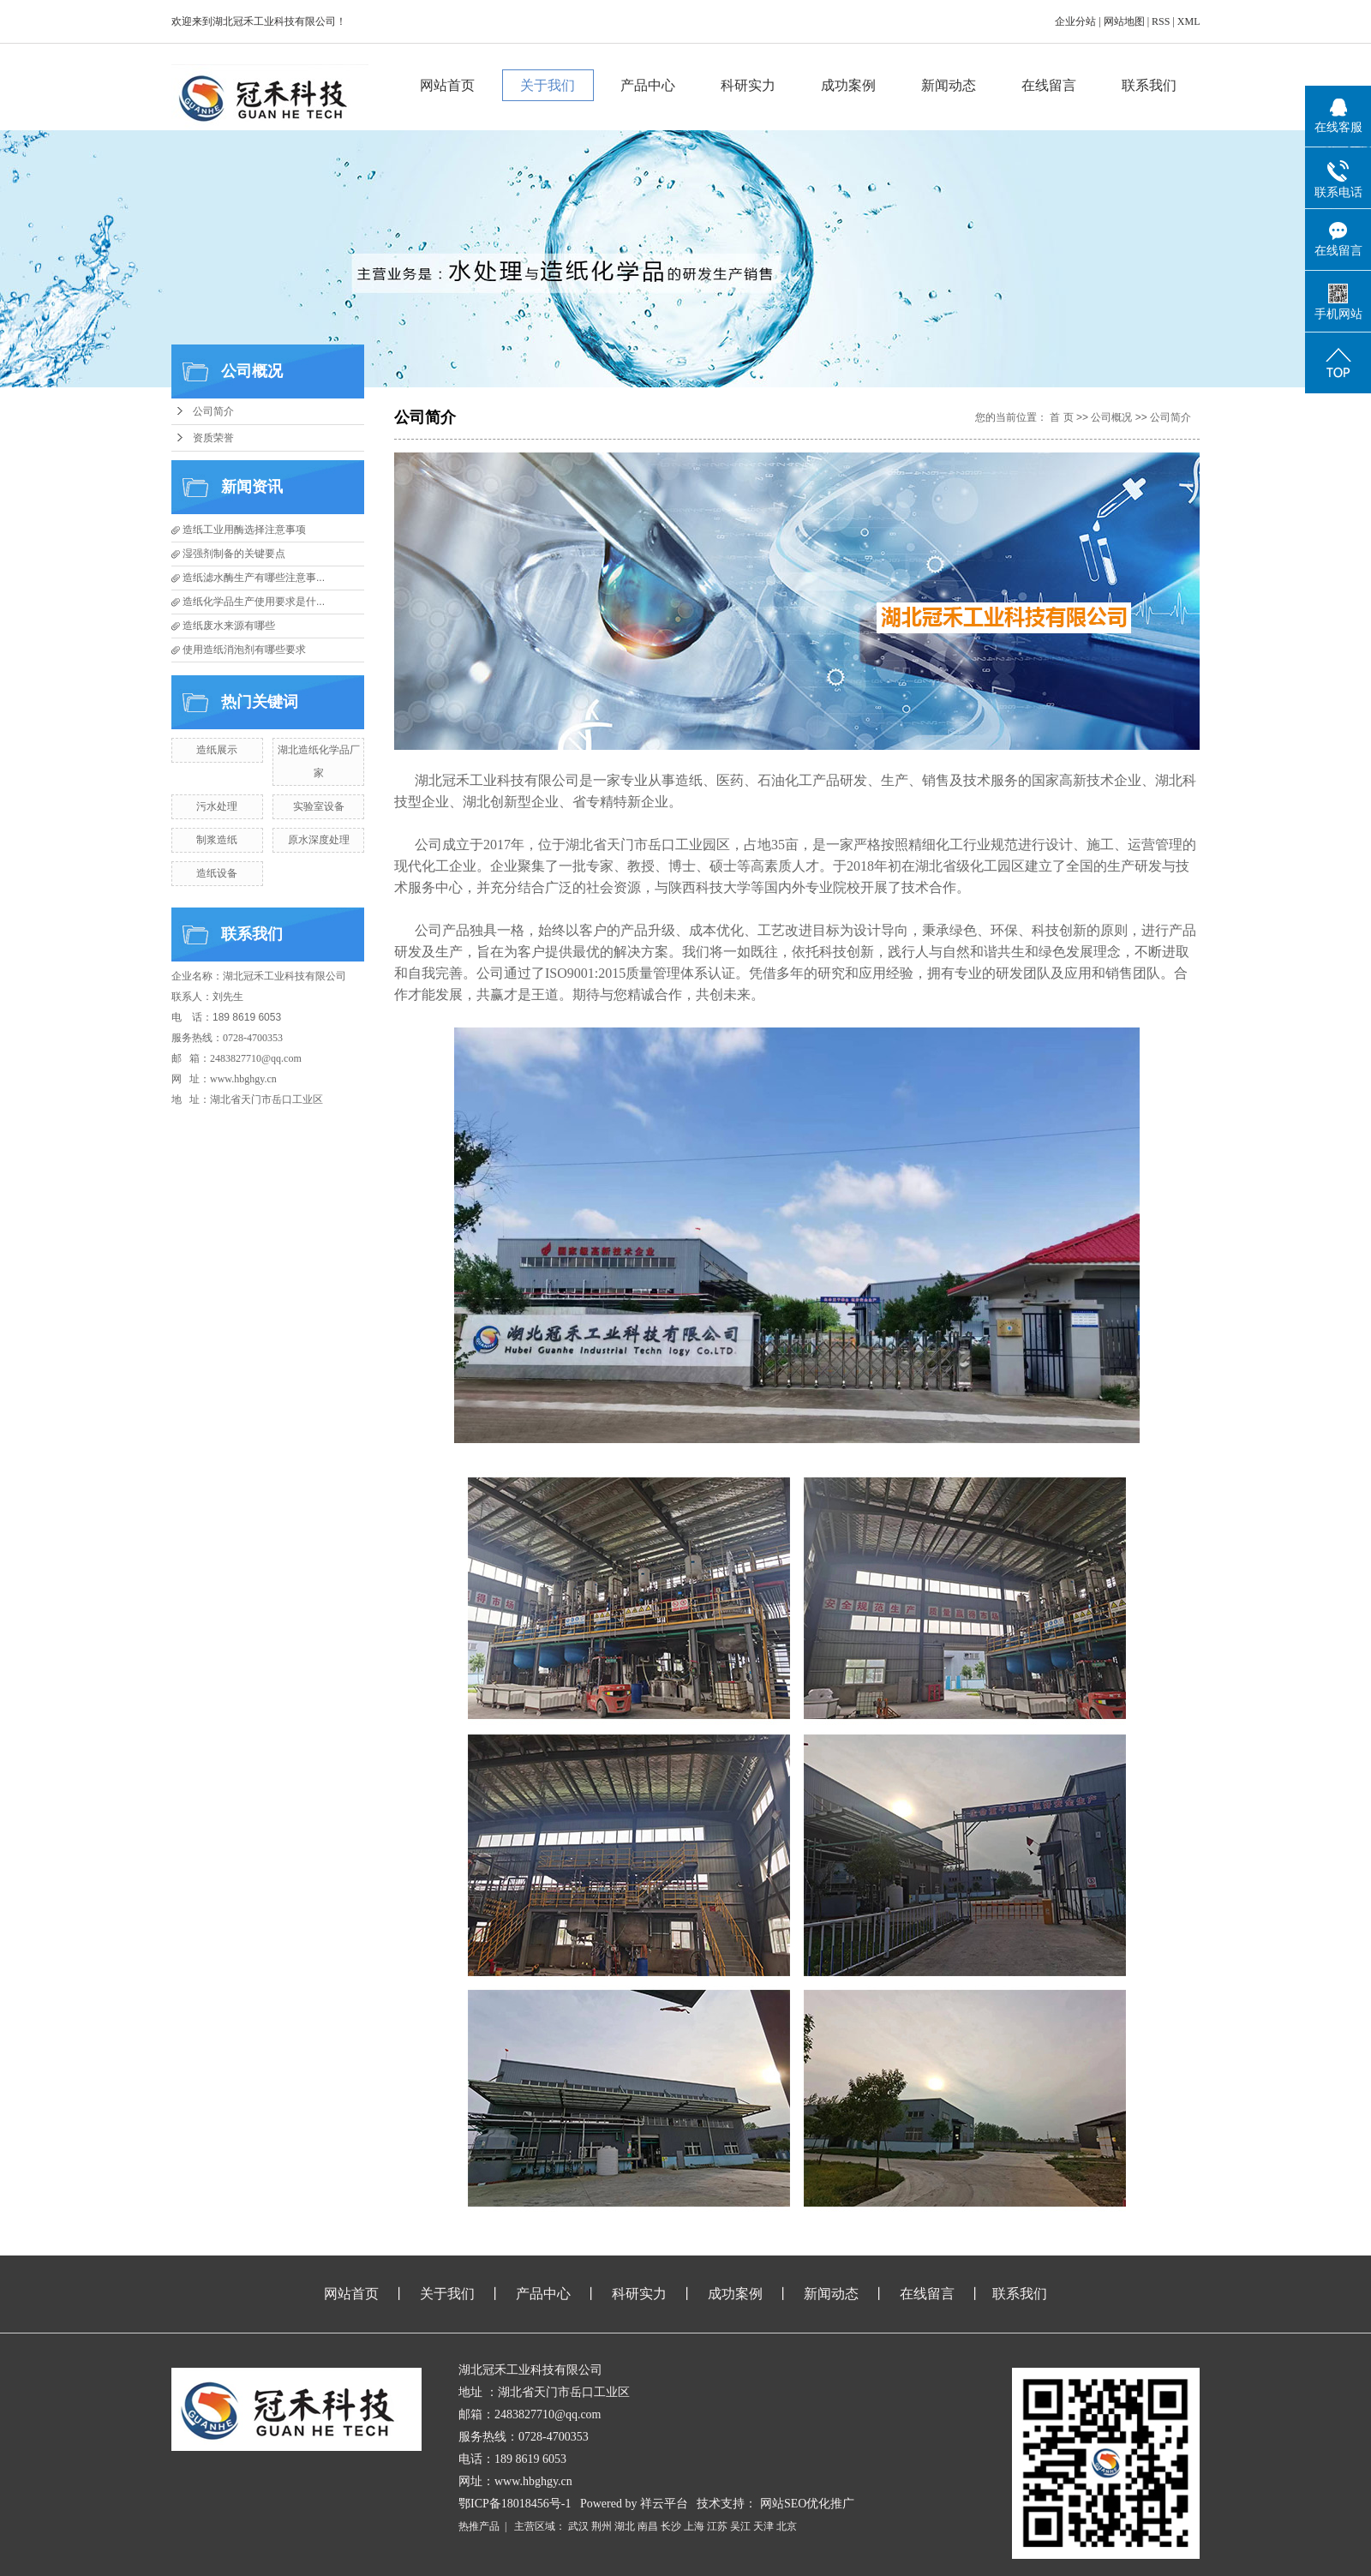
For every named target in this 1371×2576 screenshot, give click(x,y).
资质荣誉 (213, 438)
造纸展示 (216, 750)
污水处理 (216, 806)
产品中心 (648, 85)
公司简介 (213, 411)
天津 (763, 2526)
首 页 (1061, 417)
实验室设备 (318, 806)
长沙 (671, 2526)
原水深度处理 (319, 840)
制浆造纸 (216, 840)
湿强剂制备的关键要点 (234, 554)
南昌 (648, 2526)
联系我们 (1150, 85)
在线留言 (1049, 85)
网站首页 (448, 85)
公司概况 (1111, 417)
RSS (1161, 21)
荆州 (601, 2526)
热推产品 (479, 2526)
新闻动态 (949, 85)
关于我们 (548, 85)
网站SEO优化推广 (807, 2503)
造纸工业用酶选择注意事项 (244, 530)
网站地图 (1124, 21)
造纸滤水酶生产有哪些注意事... (254, 578)
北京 (786, 2526)
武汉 (578, 2526)
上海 (694, 2526)
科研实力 (748, 85)
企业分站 (1075, 21)
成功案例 (849, 85)
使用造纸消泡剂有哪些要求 (244, 650)
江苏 (717, 2526)
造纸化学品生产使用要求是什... (254, 602)
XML (1188, 21)
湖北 (624, 2526)
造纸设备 (216, 873)
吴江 (740, 2526)
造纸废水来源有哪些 (229, 626)
